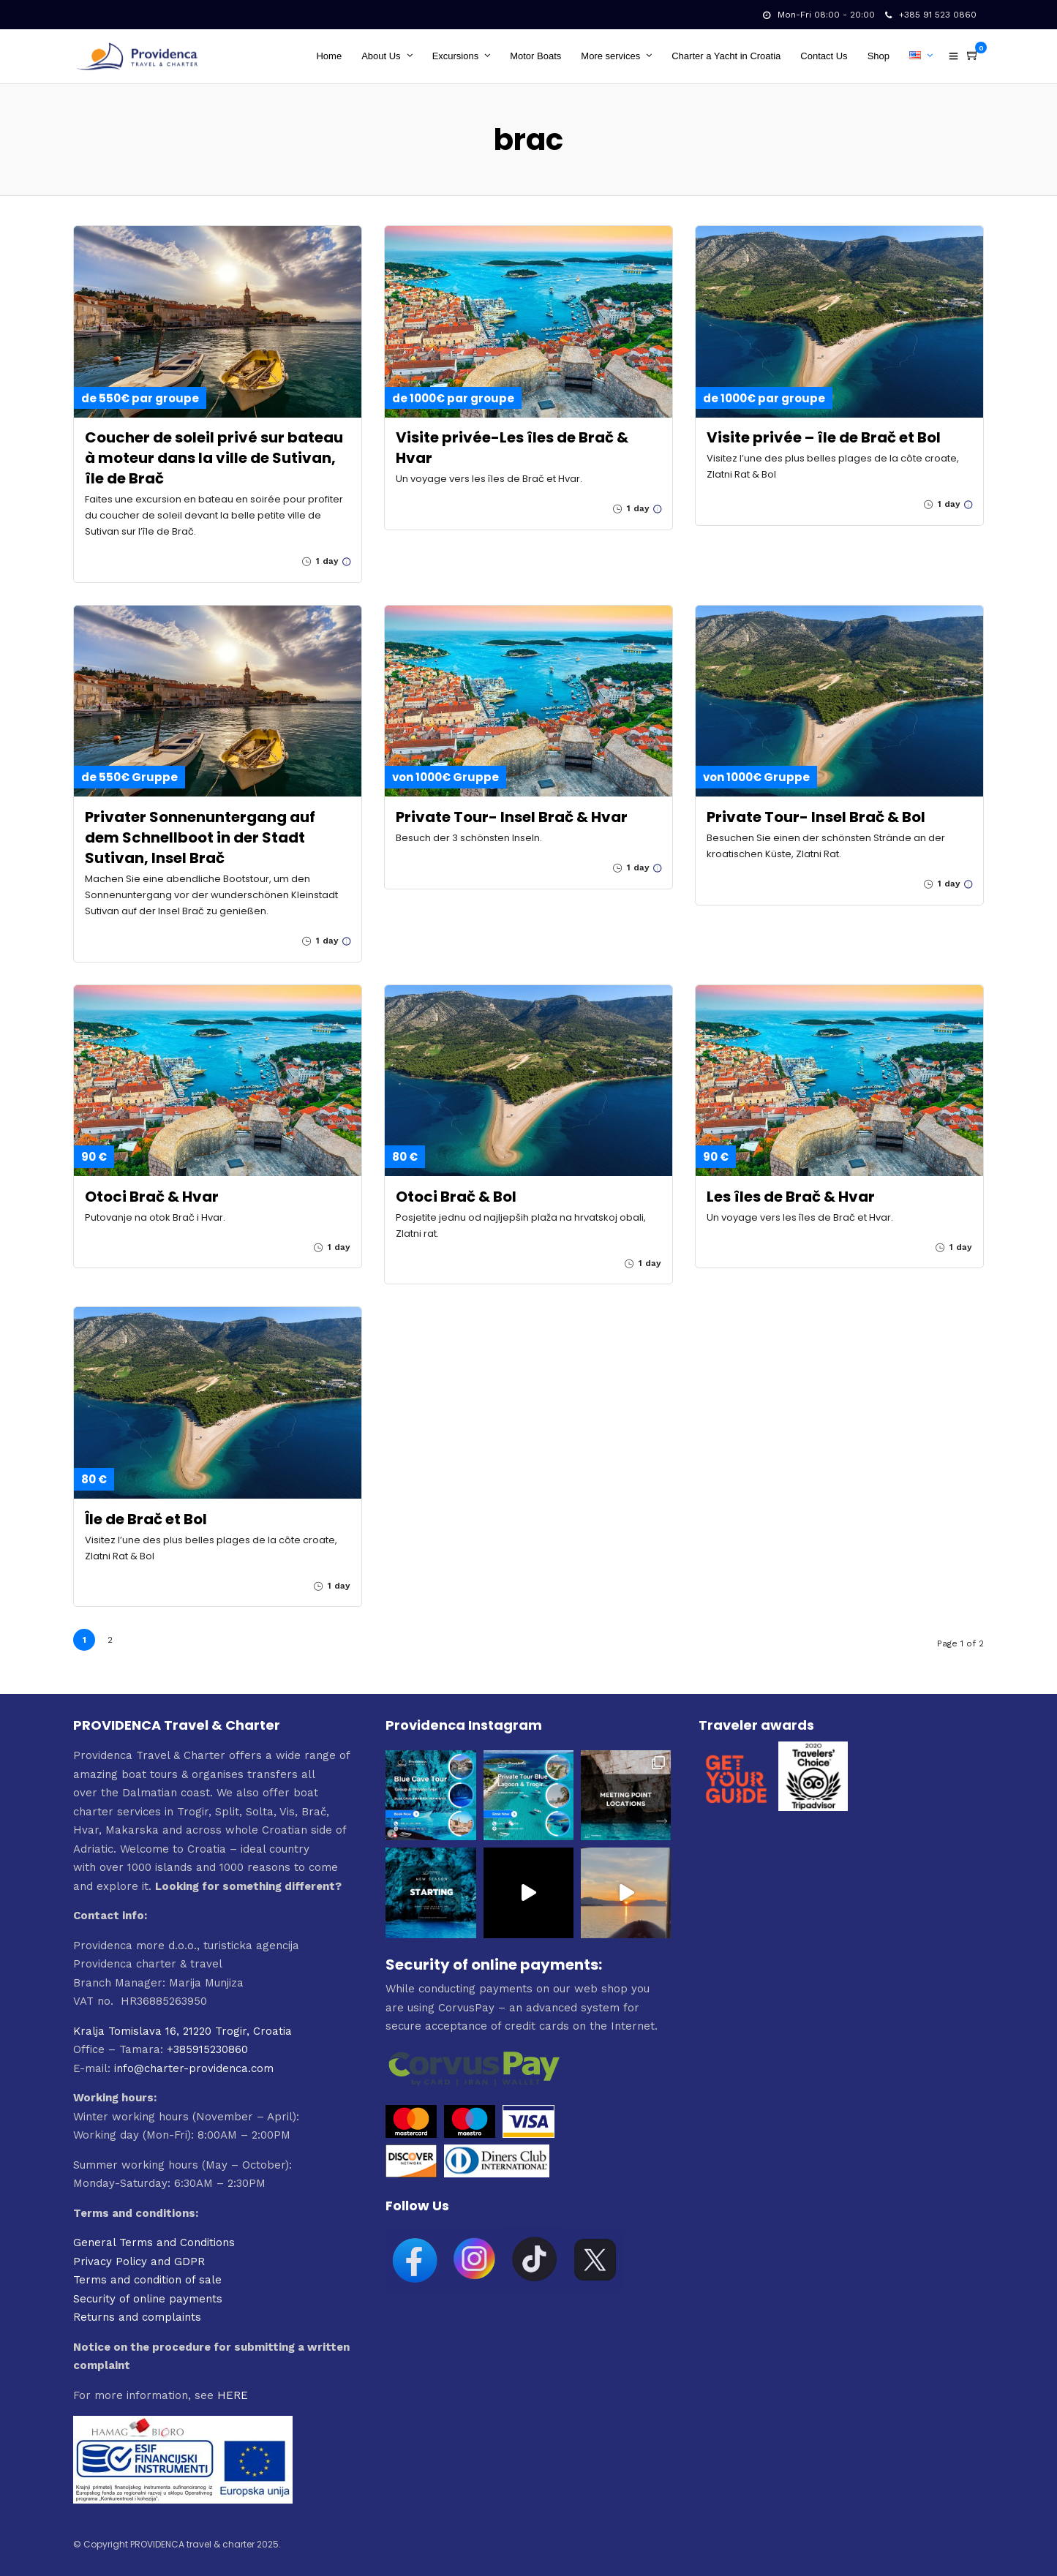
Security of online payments (147, 2298)
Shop (878, 55)
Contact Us (823, 55)
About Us (380, 55)
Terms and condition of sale (147, 2279)
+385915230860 (207, 2049)
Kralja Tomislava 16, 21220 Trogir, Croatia (182, 2031)
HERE (232, 2395)
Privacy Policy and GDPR (139, 2261)
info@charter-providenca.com (194, 2068)
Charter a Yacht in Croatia (726, 55)
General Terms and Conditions (154, 2242)
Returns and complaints (137, 2317)
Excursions (455, 55)
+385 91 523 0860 (931, 15)
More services (610, 55)
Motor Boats (535, 55)
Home (329, 55)
